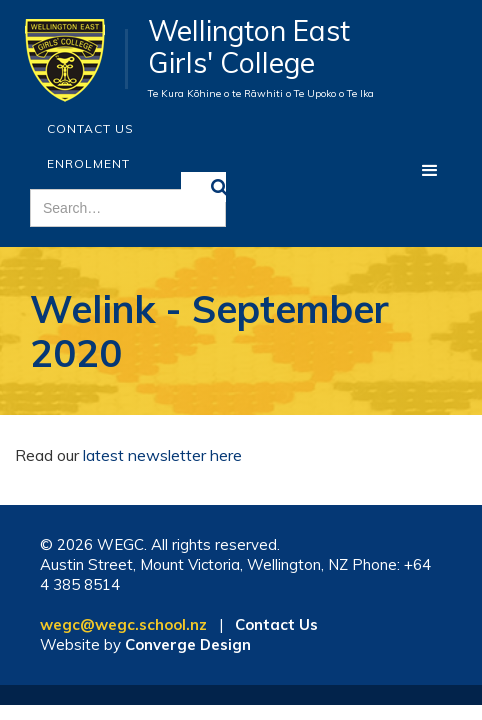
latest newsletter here (162, 455)
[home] (71, 59)
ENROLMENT (88, 163)
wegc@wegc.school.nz (123, 624)
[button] (430, 171)
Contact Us (90, 128)
